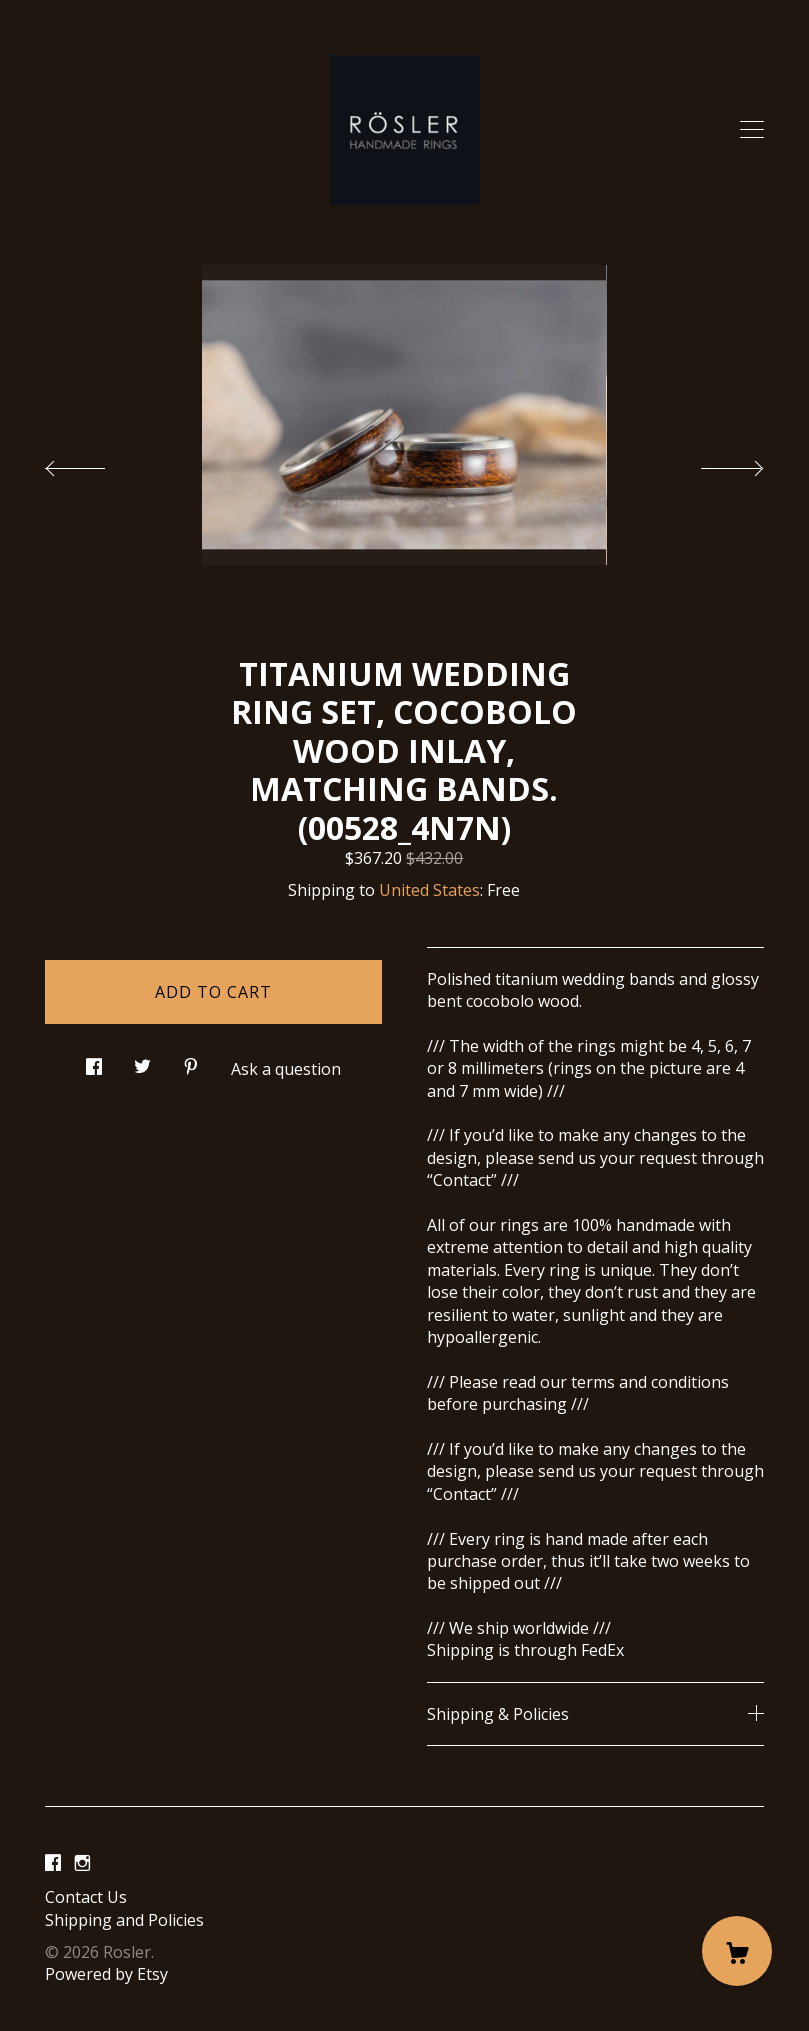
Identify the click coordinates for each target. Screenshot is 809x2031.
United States (429, 890)
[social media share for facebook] (94, 1060)
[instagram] (82, 1863)
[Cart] (737, 1951)
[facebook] (53, 1863)
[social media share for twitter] (142, 1060)
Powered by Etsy (106, 1974)
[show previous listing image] (95, 463)
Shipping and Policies (124, 1920)
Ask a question (286, 1069)
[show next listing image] (714, 463)
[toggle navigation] (752, 130)
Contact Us (86, 1897)
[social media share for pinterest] (191, 1060)
